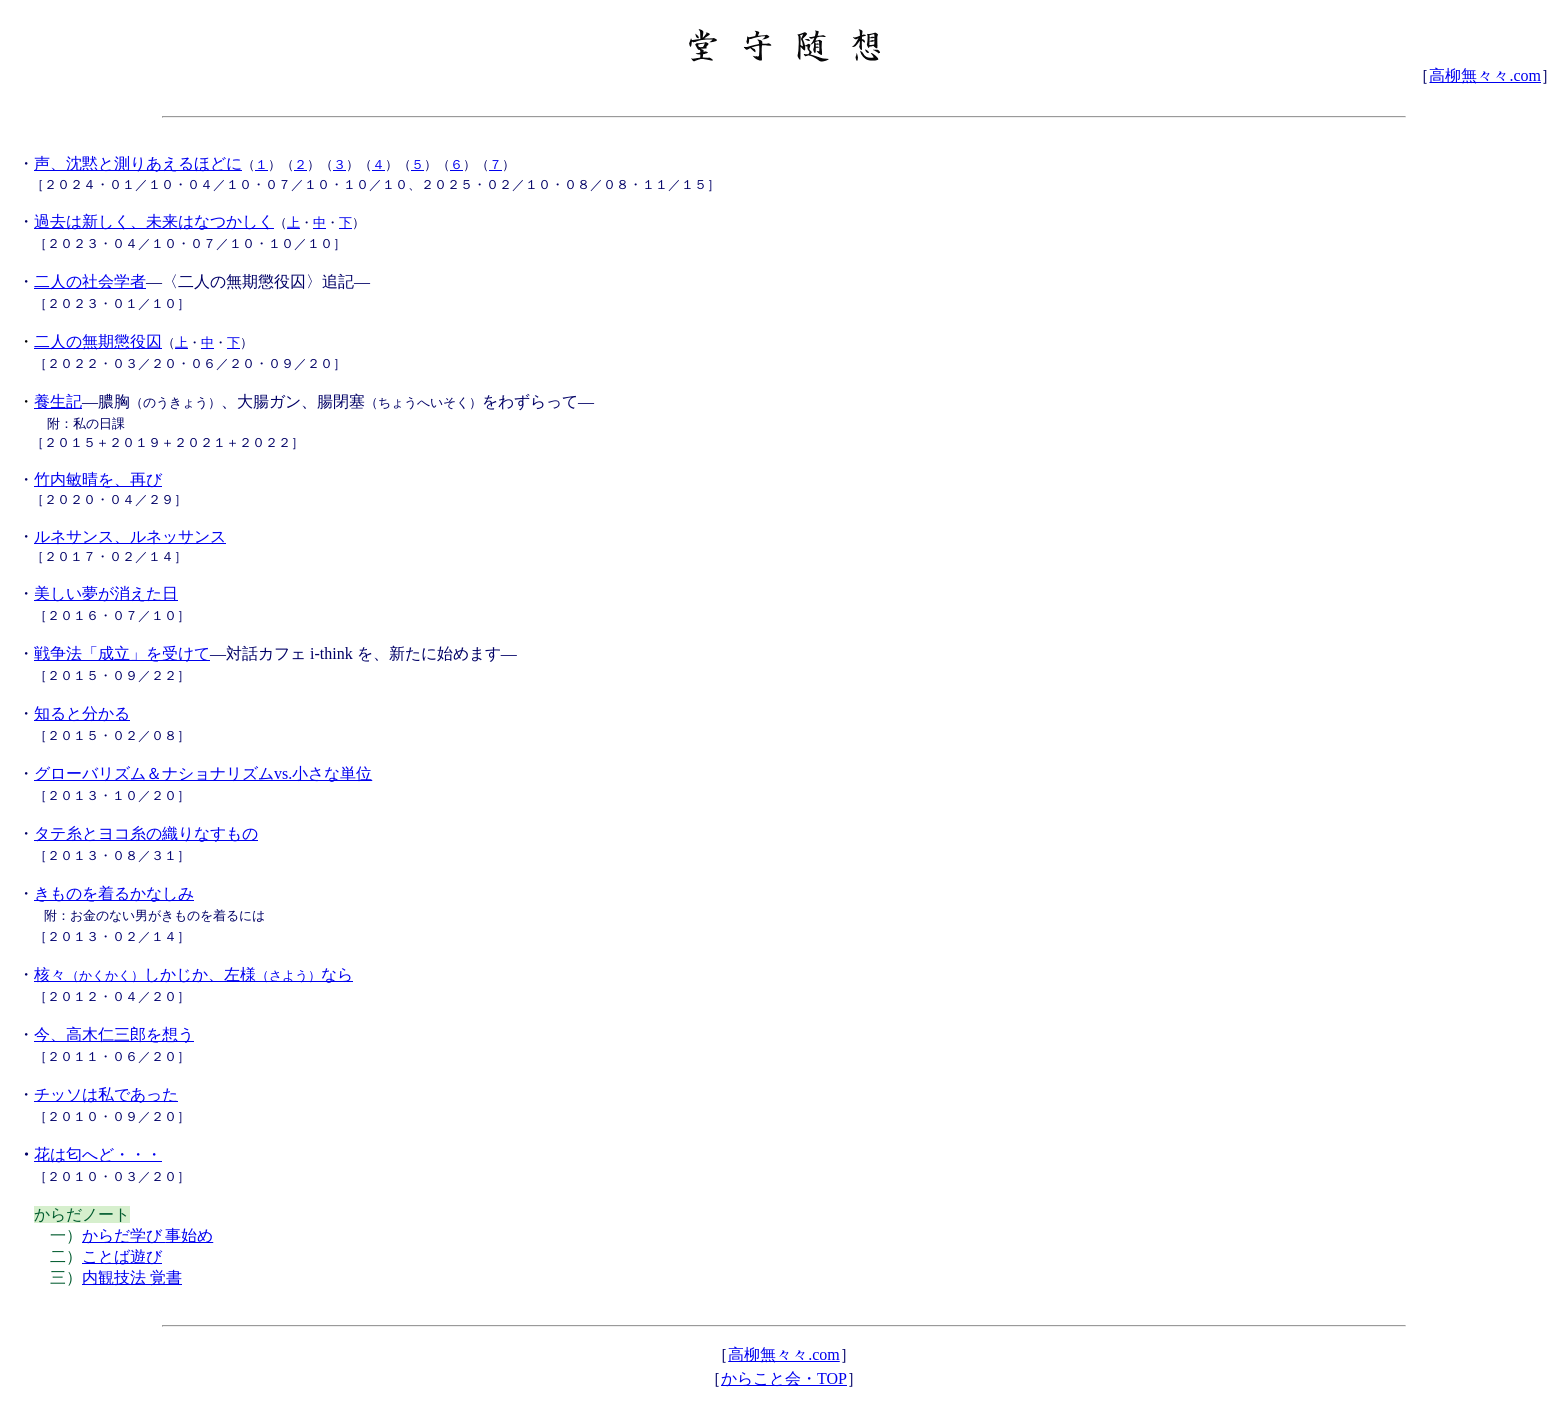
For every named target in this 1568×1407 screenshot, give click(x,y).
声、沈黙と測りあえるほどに (138, 163)
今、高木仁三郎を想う (114, 1034)
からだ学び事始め (147, 1235)
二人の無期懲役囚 (98, 341)
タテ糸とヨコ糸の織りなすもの (146, 833)
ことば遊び (122, 1256)
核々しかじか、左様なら (193, 974)
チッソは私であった (106, 1094)
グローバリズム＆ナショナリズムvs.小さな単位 (203, 773)
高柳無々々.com (1485, 75)
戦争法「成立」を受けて (122, 653)
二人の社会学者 (90, 281)
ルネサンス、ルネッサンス (130, 536)
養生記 (58, 401)
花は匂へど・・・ (98, 1154)
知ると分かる (82, 713)
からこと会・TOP (784, 1378)
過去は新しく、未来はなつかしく (154, 221)
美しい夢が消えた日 (106, 593)
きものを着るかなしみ (114, 893)
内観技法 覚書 (132, 1277)
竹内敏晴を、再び (98, 479)
